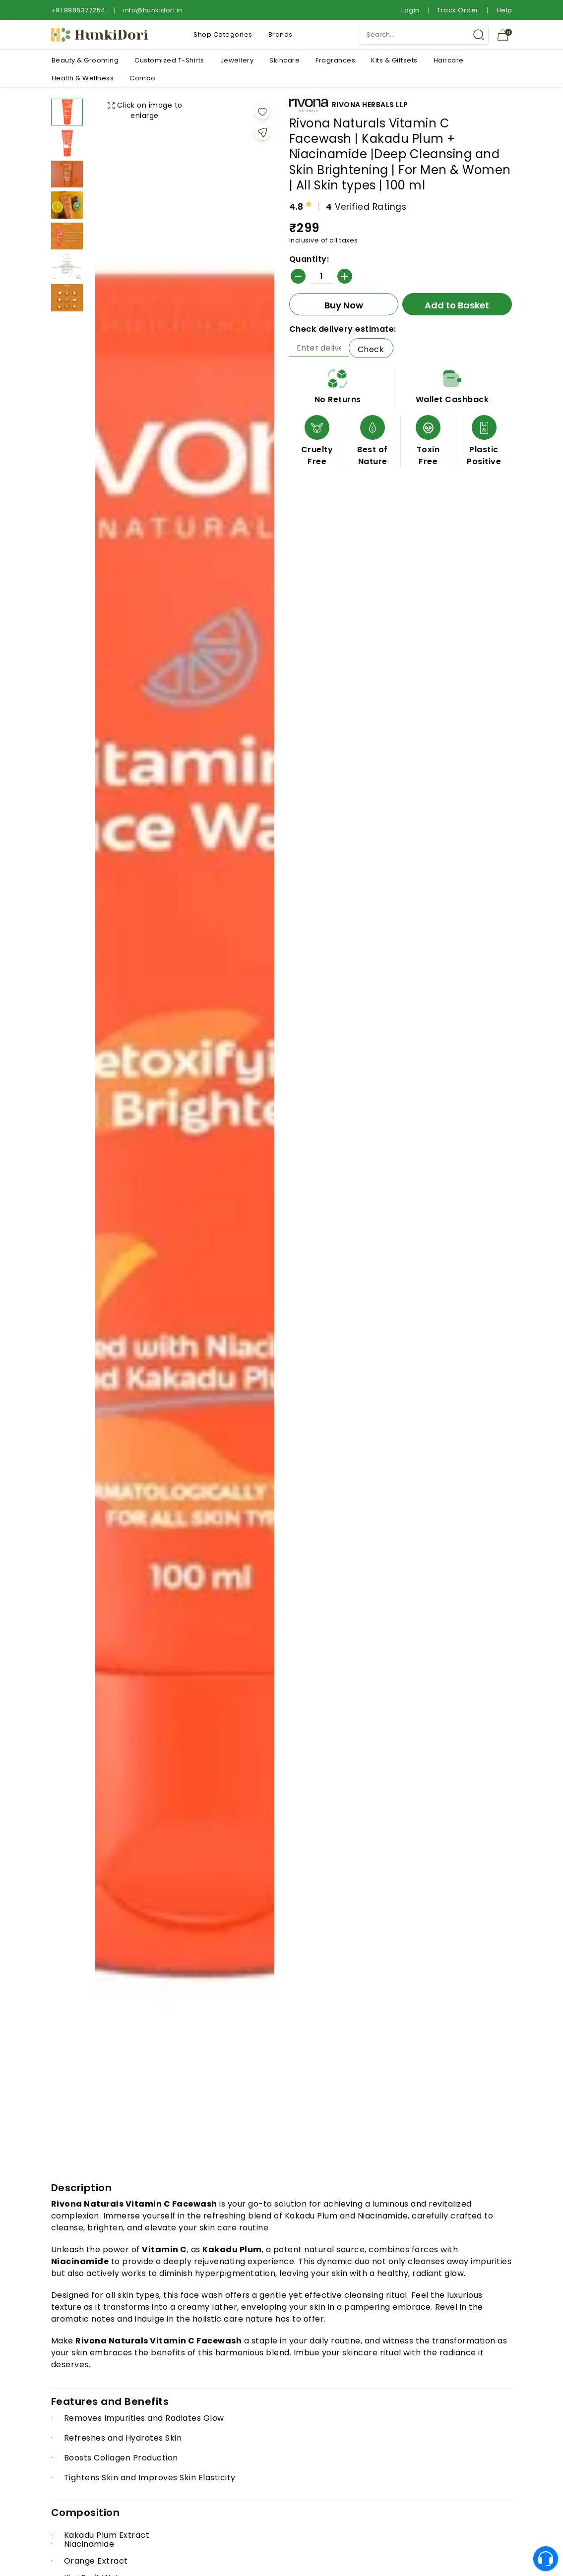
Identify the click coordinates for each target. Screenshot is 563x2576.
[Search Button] (479, 35)
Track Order (458, 10)
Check (371, 349)
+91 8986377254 (78, 10)
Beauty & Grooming (85, 60)
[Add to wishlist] (262, 112)
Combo (142, 78)
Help (504, 10)
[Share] (262, 132)
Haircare (449, 60)
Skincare (284, 60)
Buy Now (343, 305)
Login (410, 10)
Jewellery (237, 60)
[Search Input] (424, 35)
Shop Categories (222, 34)
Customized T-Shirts (169, 60)
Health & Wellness (83, 78)
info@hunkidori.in (153, 10)
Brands (280, 34)
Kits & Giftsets (394, 60)
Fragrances (335, 60)
